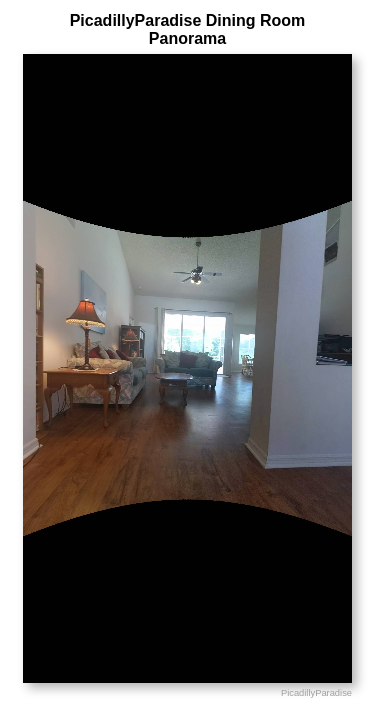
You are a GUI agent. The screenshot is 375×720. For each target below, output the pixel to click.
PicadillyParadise (316, 693)
